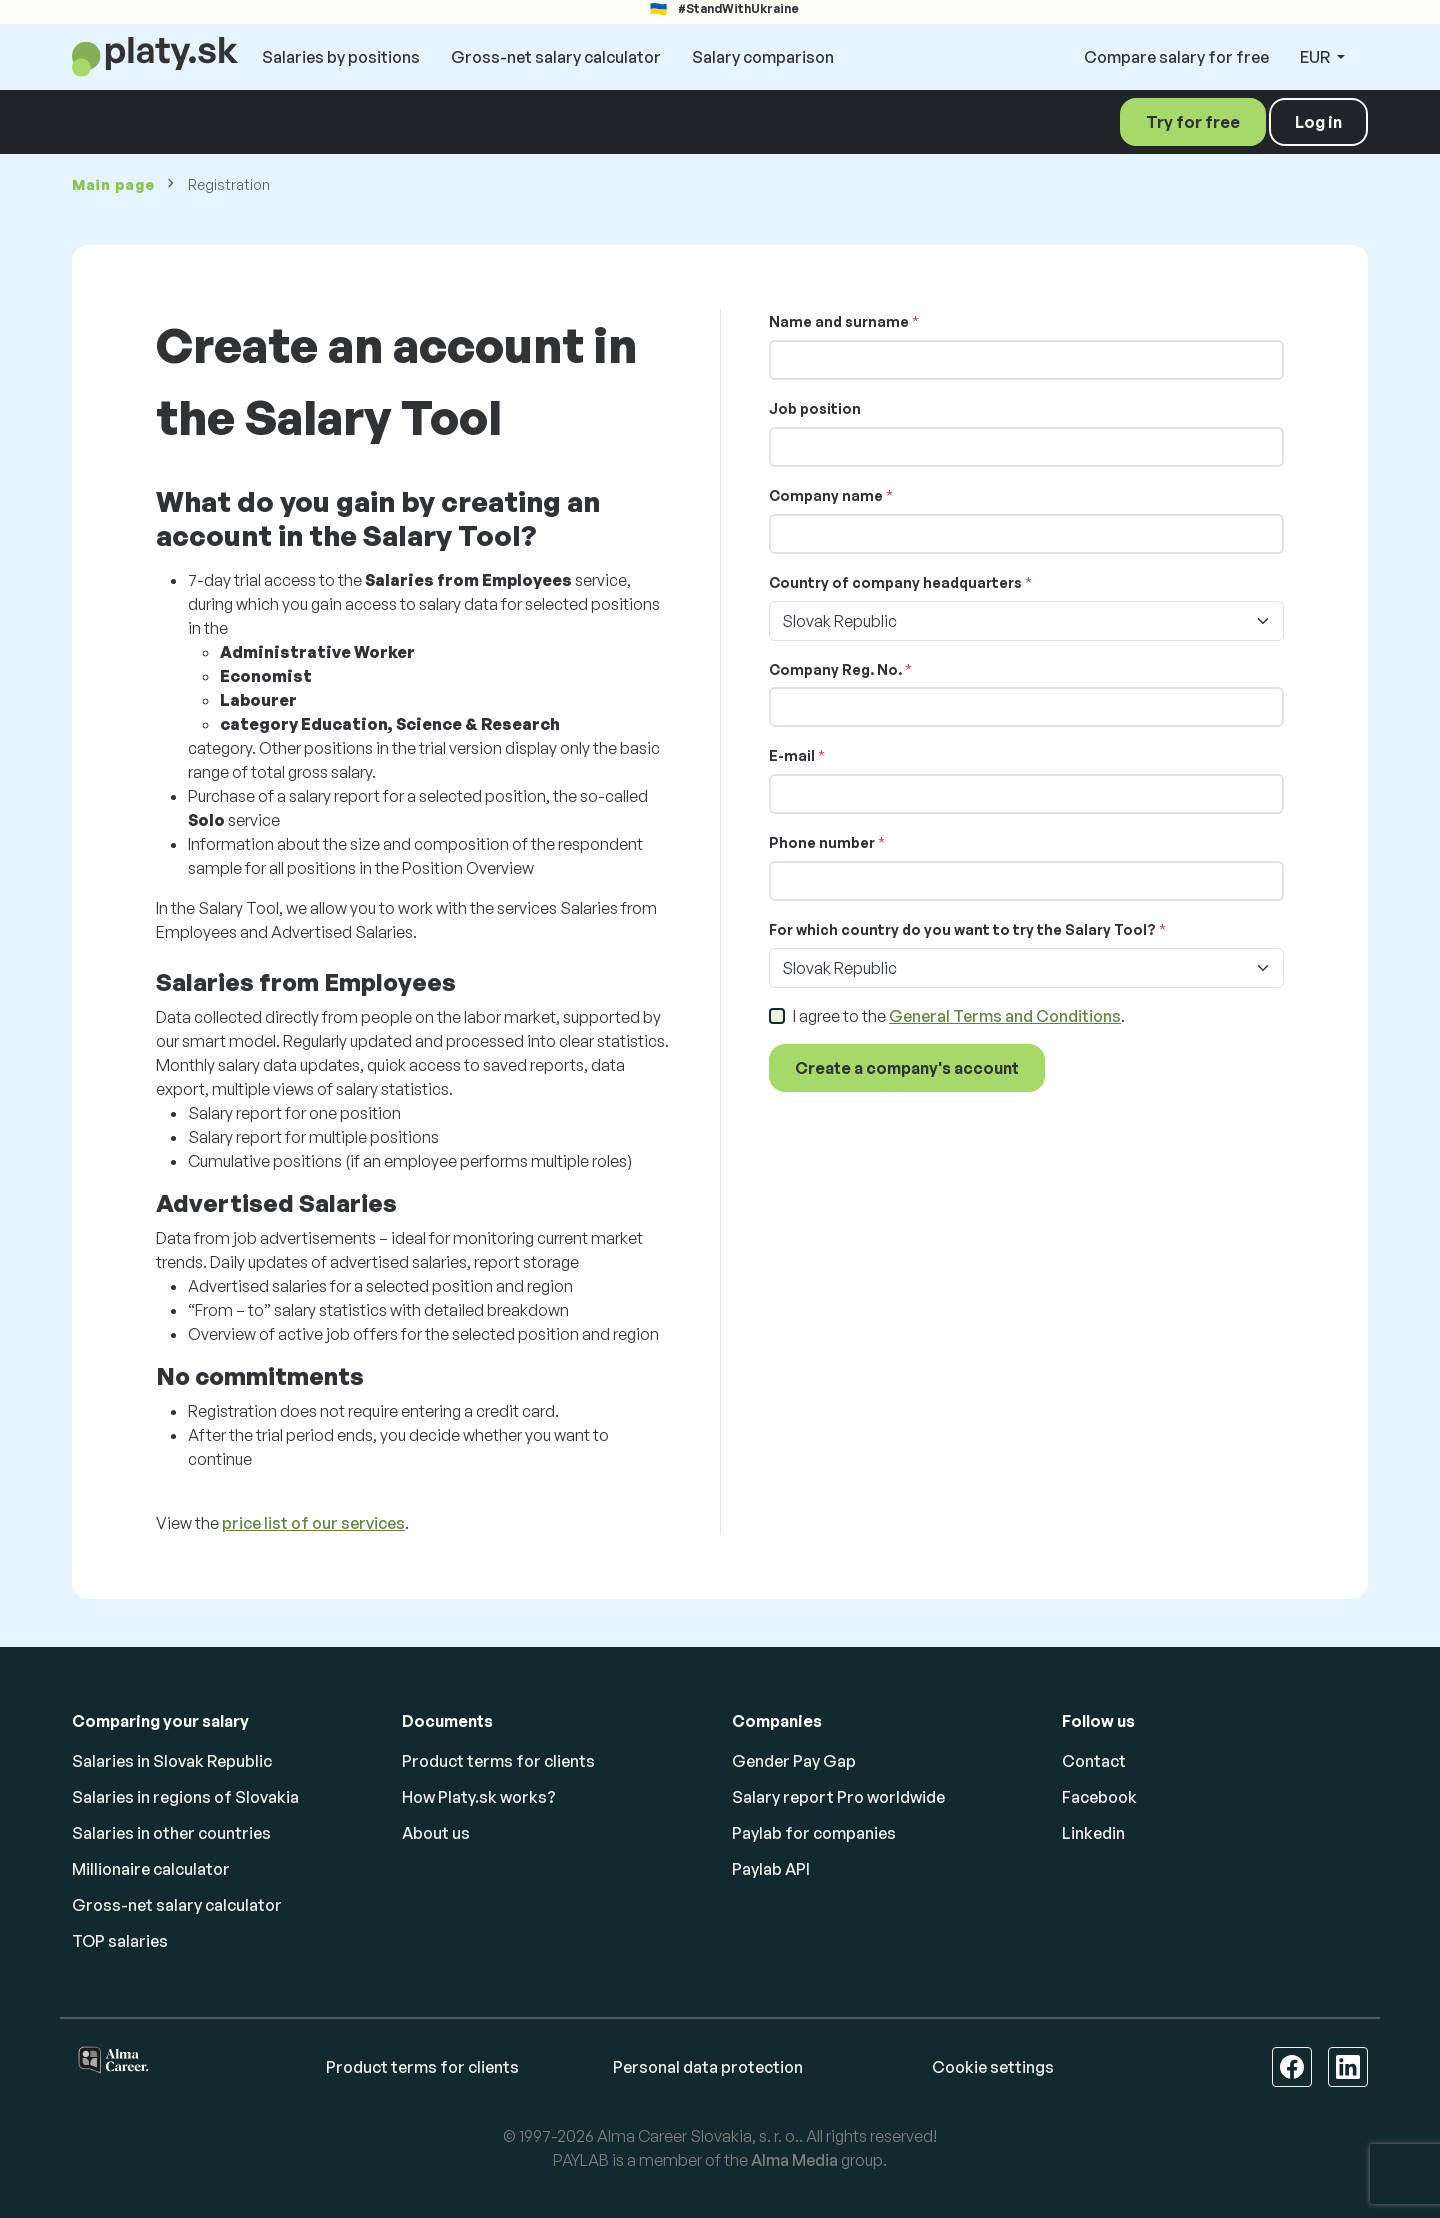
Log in (1318, 122)
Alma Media (794, 2160)
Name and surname (839, 321)
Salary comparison (763, 57)
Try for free (1193, 122)
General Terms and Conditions (1005, 1016)
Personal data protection (708, 2067)
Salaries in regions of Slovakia (185, 1797)
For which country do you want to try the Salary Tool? (962, 929)
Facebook (1099, 1797)
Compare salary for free (1176, 57)
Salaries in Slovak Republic (172, 1761)
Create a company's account (907, 1068)
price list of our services (313, 1523)
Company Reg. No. (835, 669)
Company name (826, 495)
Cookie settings (993, 2067)
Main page (113, 184)
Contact (1094, 1761)
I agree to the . (959, 1016)
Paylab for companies (814, 1833)
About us (436, 1833)
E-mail (792, 755)
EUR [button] (1316, 57)
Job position (815, 408)
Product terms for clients (498, 1761)
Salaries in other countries (171, 1833)
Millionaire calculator (151, 1869)
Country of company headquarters (895, 582)
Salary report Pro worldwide (838, 1797)
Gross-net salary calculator (556, 57)
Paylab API (771, 1869)
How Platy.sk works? (479, 1797)
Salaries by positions (341, 57)
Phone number (822, 842)
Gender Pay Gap (794, 1761)
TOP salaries (120, 1941)
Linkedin (1093, 1833)
